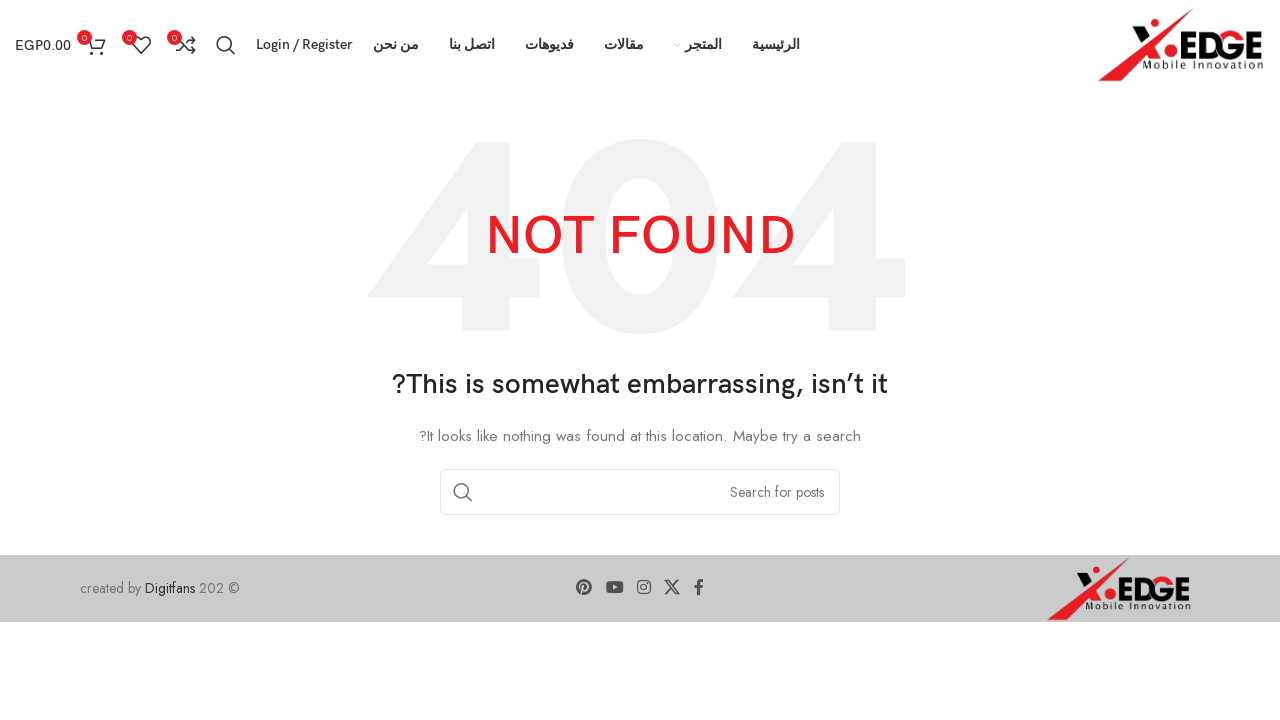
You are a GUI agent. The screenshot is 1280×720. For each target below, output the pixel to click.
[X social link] (672, 588)
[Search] (226, 45)
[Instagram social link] (643, 588)
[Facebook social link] (698, 588)
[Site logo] (1181, 43)
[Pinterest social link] (584, 588)
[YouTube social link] (614, 588)
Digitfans (172, 588)
